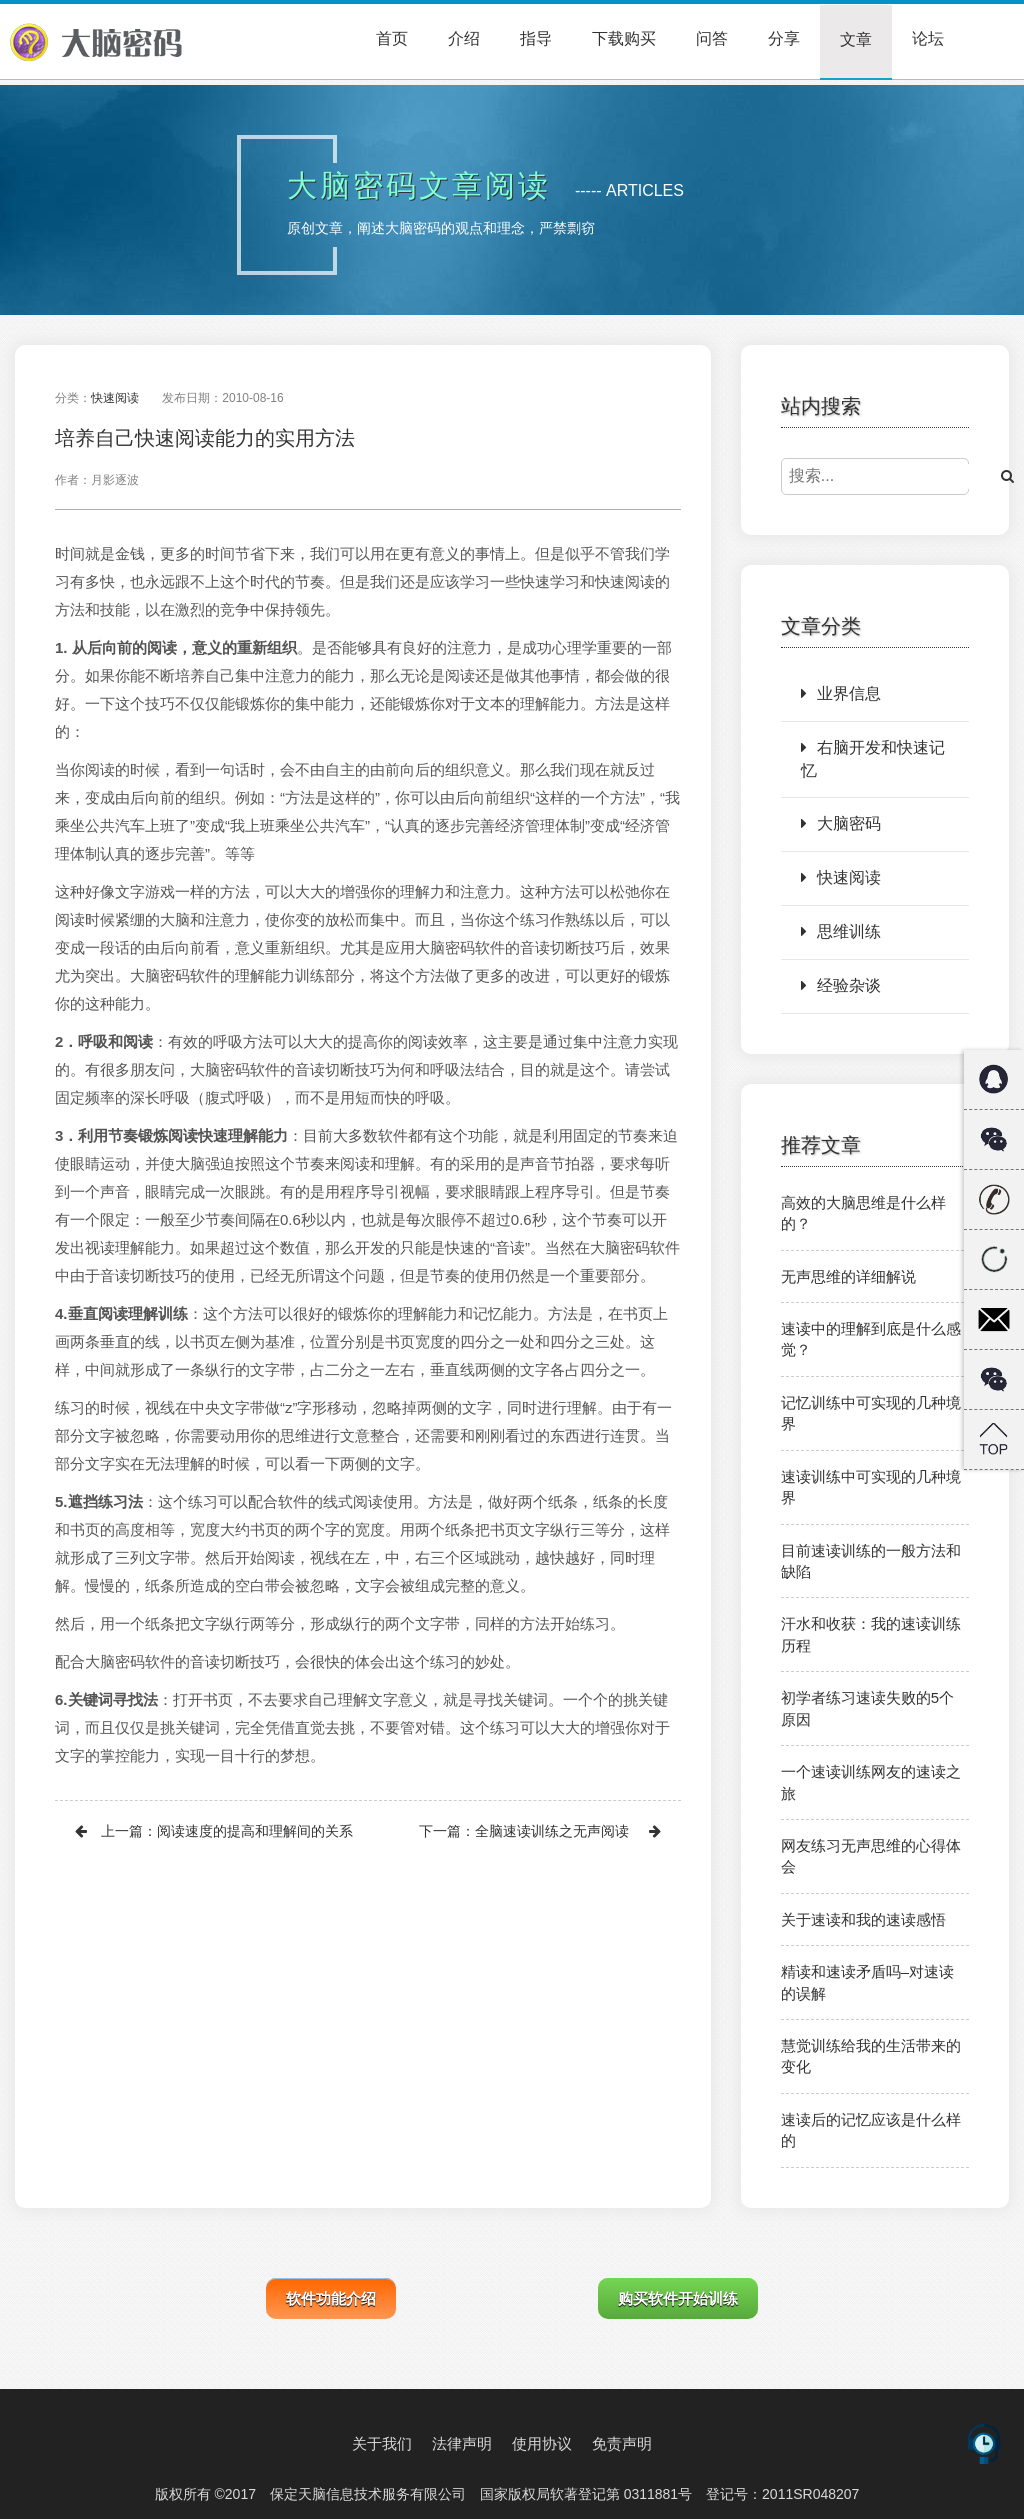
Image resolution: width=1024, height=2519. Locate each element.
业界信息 (841, 693)
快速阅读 (115, 398)
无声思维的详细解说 (848, 1276)
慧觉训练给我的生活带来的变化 (871, 2056)
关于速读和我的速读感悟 (863, 1919)
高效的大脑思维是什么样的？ (863, 1213)
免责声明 (622, 2443)
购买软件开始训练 (678, 2298)
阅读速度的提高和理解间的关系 (255, 1831)
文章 (856, 39)
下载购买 (624, 38)
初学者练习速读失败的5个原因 (867, 1708)
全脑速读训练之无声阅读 (552, 1831)
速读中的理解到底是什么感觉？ (871, 1339)
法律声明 (462, 2443)
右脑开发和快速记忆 (873, 759)
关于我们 (382, 2443)
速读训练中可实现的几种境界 (871, 1487)
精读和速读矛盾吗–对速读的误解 (867, 1982)
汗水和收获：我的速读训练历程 (871, 1634)
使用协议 (542, 2443)
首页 (392, 38)
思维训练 (841, 931)
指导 (536, 38)
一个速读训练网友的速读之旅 (871, 1782)
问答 (712, 38)
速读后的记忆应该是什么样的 (871, 2130)
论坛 (928, 38)
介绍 (464, 38)
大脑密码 (841, 823)
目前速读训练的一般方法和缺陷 (871, 1561)
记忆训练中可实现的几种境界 (871, 1413)
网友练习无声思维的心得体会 (871, 1856)
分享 (784, 38)
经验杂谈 (841, 985)
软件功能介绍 (331, 2298)
